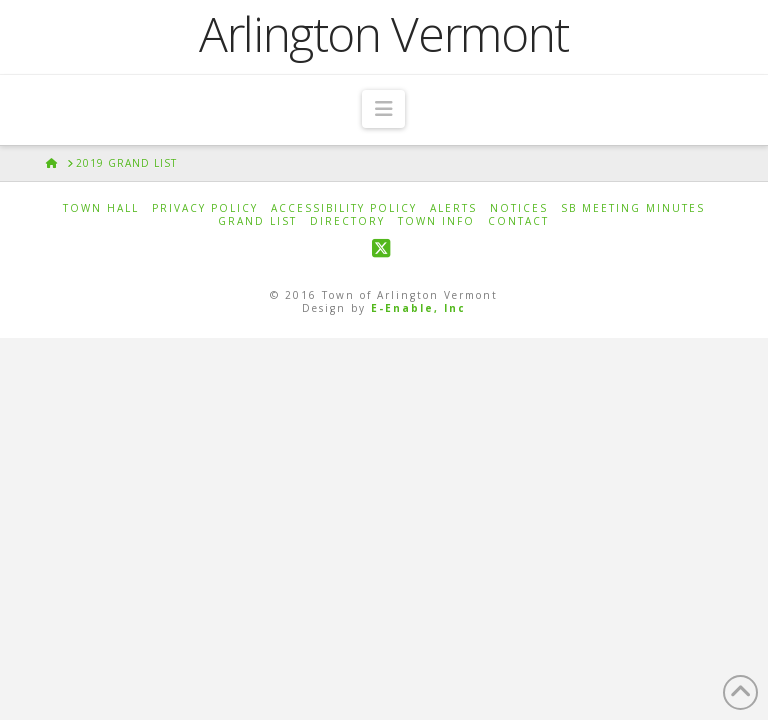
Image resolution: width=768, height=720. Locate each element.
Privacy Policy (205, 208)
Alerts (453, 208)
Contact (518, 221)
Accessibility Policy (344, 208)
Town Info (436, 221)
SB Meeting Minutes (633, 208)
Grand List (257, 221)
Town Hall (101, 208)
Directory (347, 221)
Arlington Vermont (384, 34)
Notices (519, 208)
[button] (383, 109)
